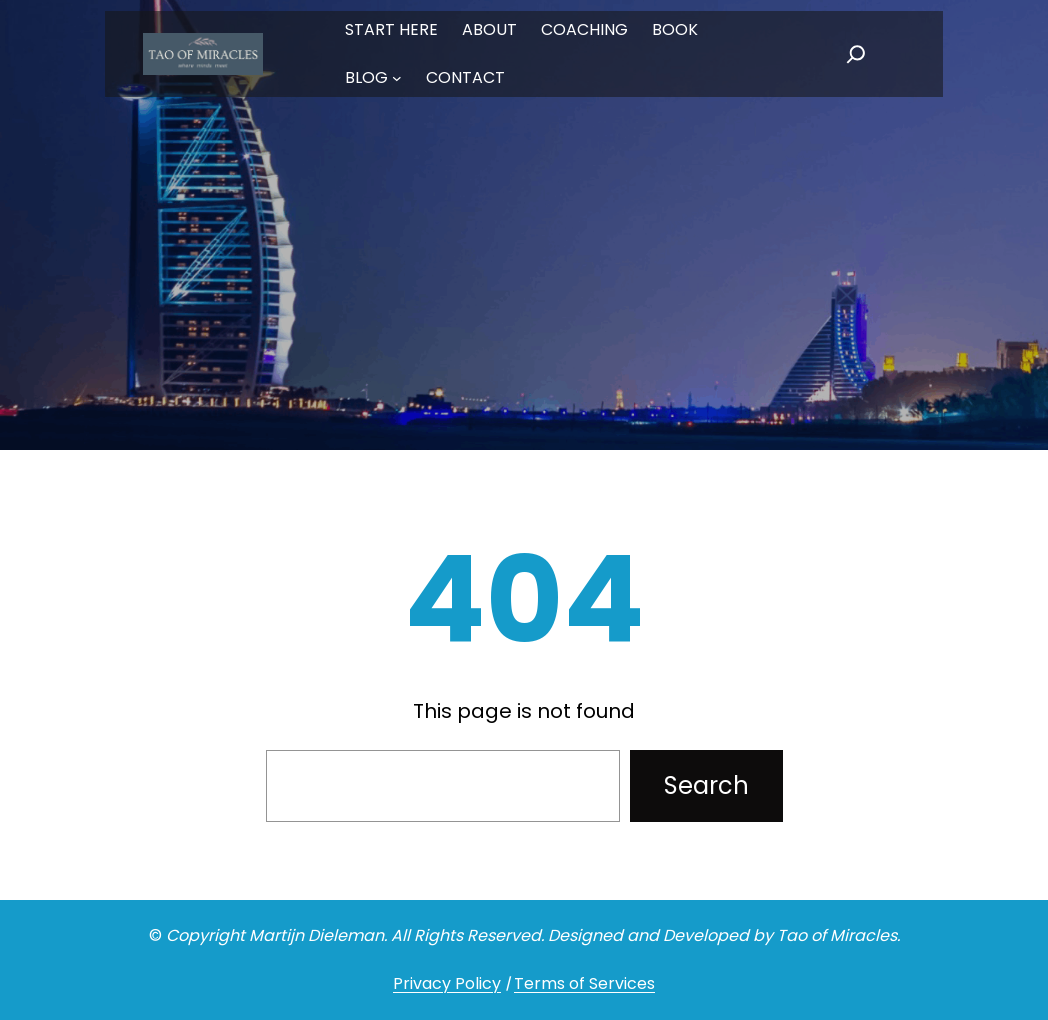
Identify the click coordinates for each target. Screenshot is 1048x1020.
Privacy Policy (447, 983)
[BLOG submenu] (397, 78)
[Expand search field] (856, 54)
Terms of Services (584, 983)
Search (706, 785)
